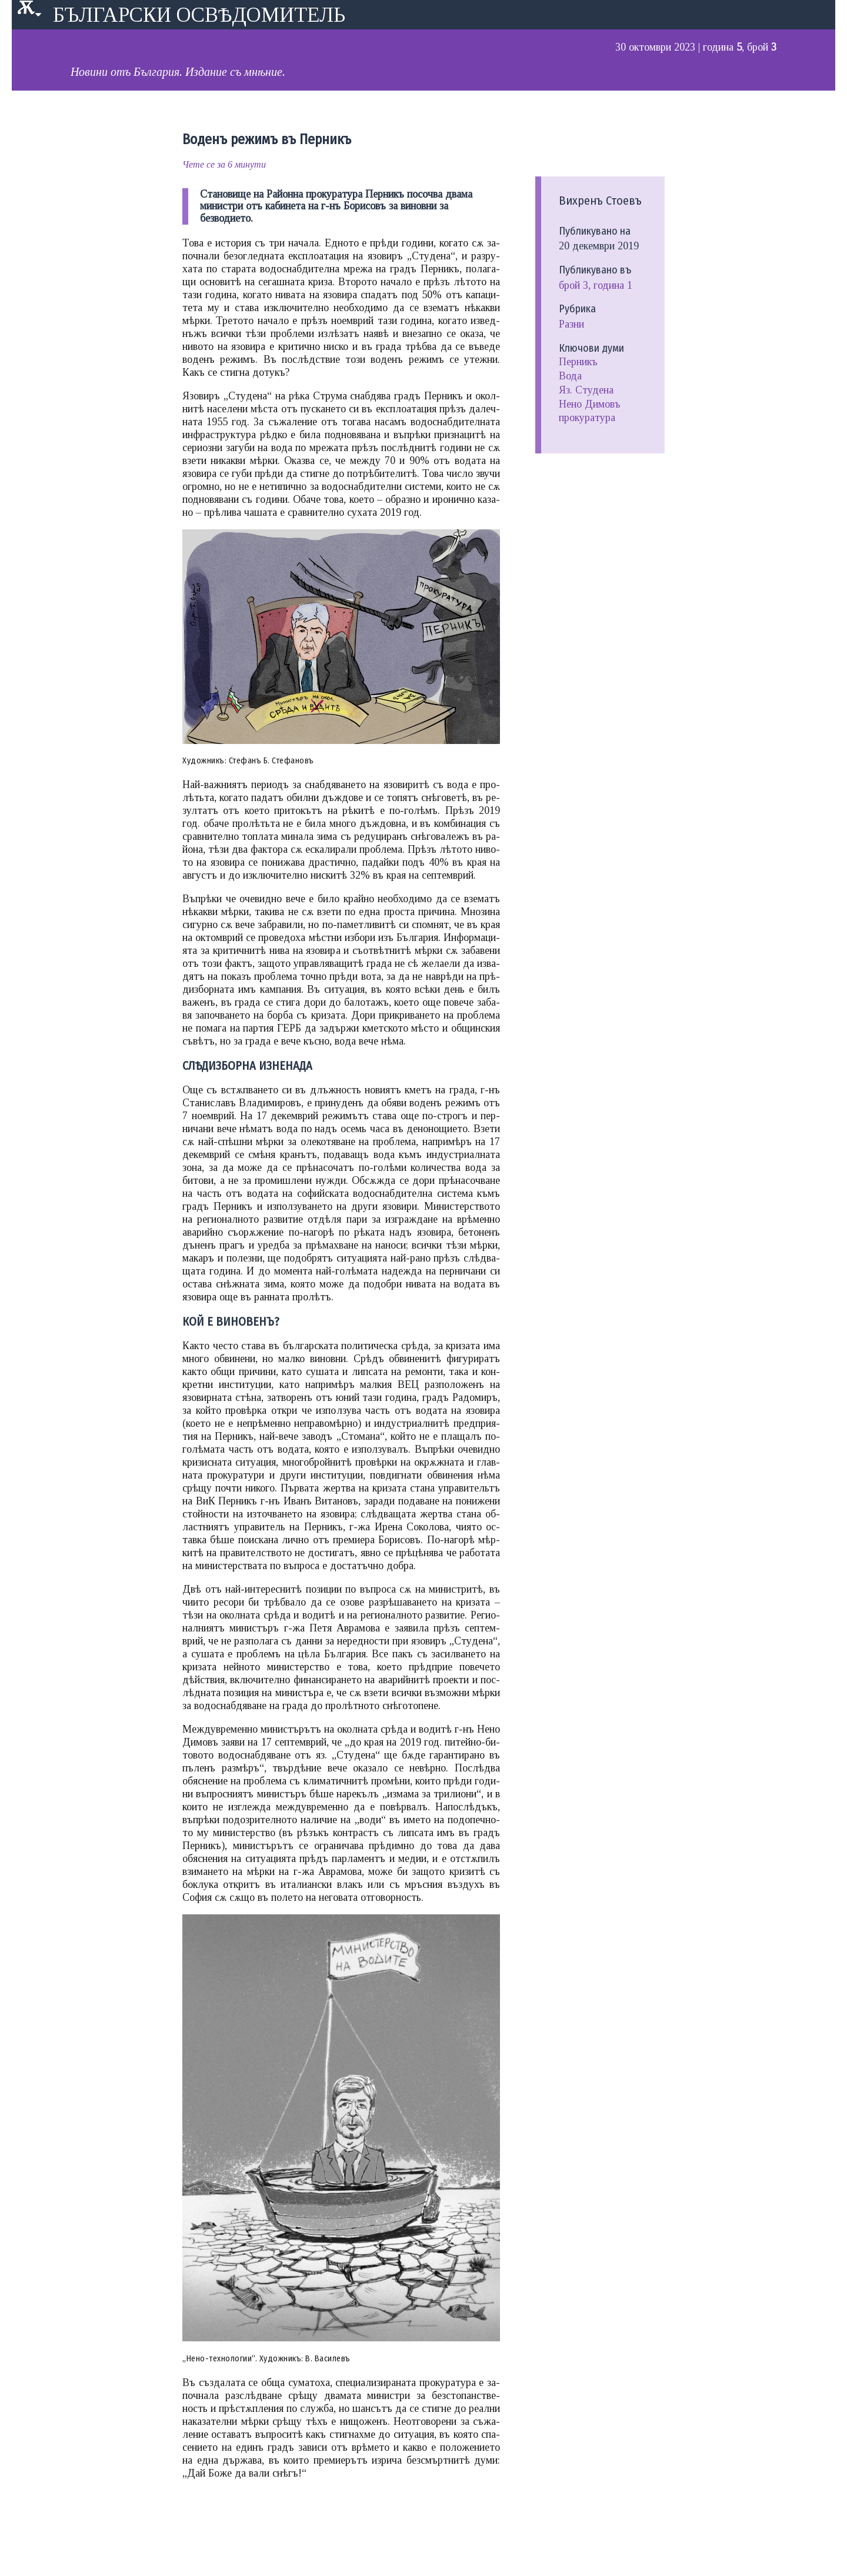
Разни (571, 324)
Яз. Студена (586, 390)
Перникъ (578, 362)
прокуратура (587, 417)
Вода (570, 376)
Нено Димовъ (590, 404)
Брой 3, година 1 (595, 285)
